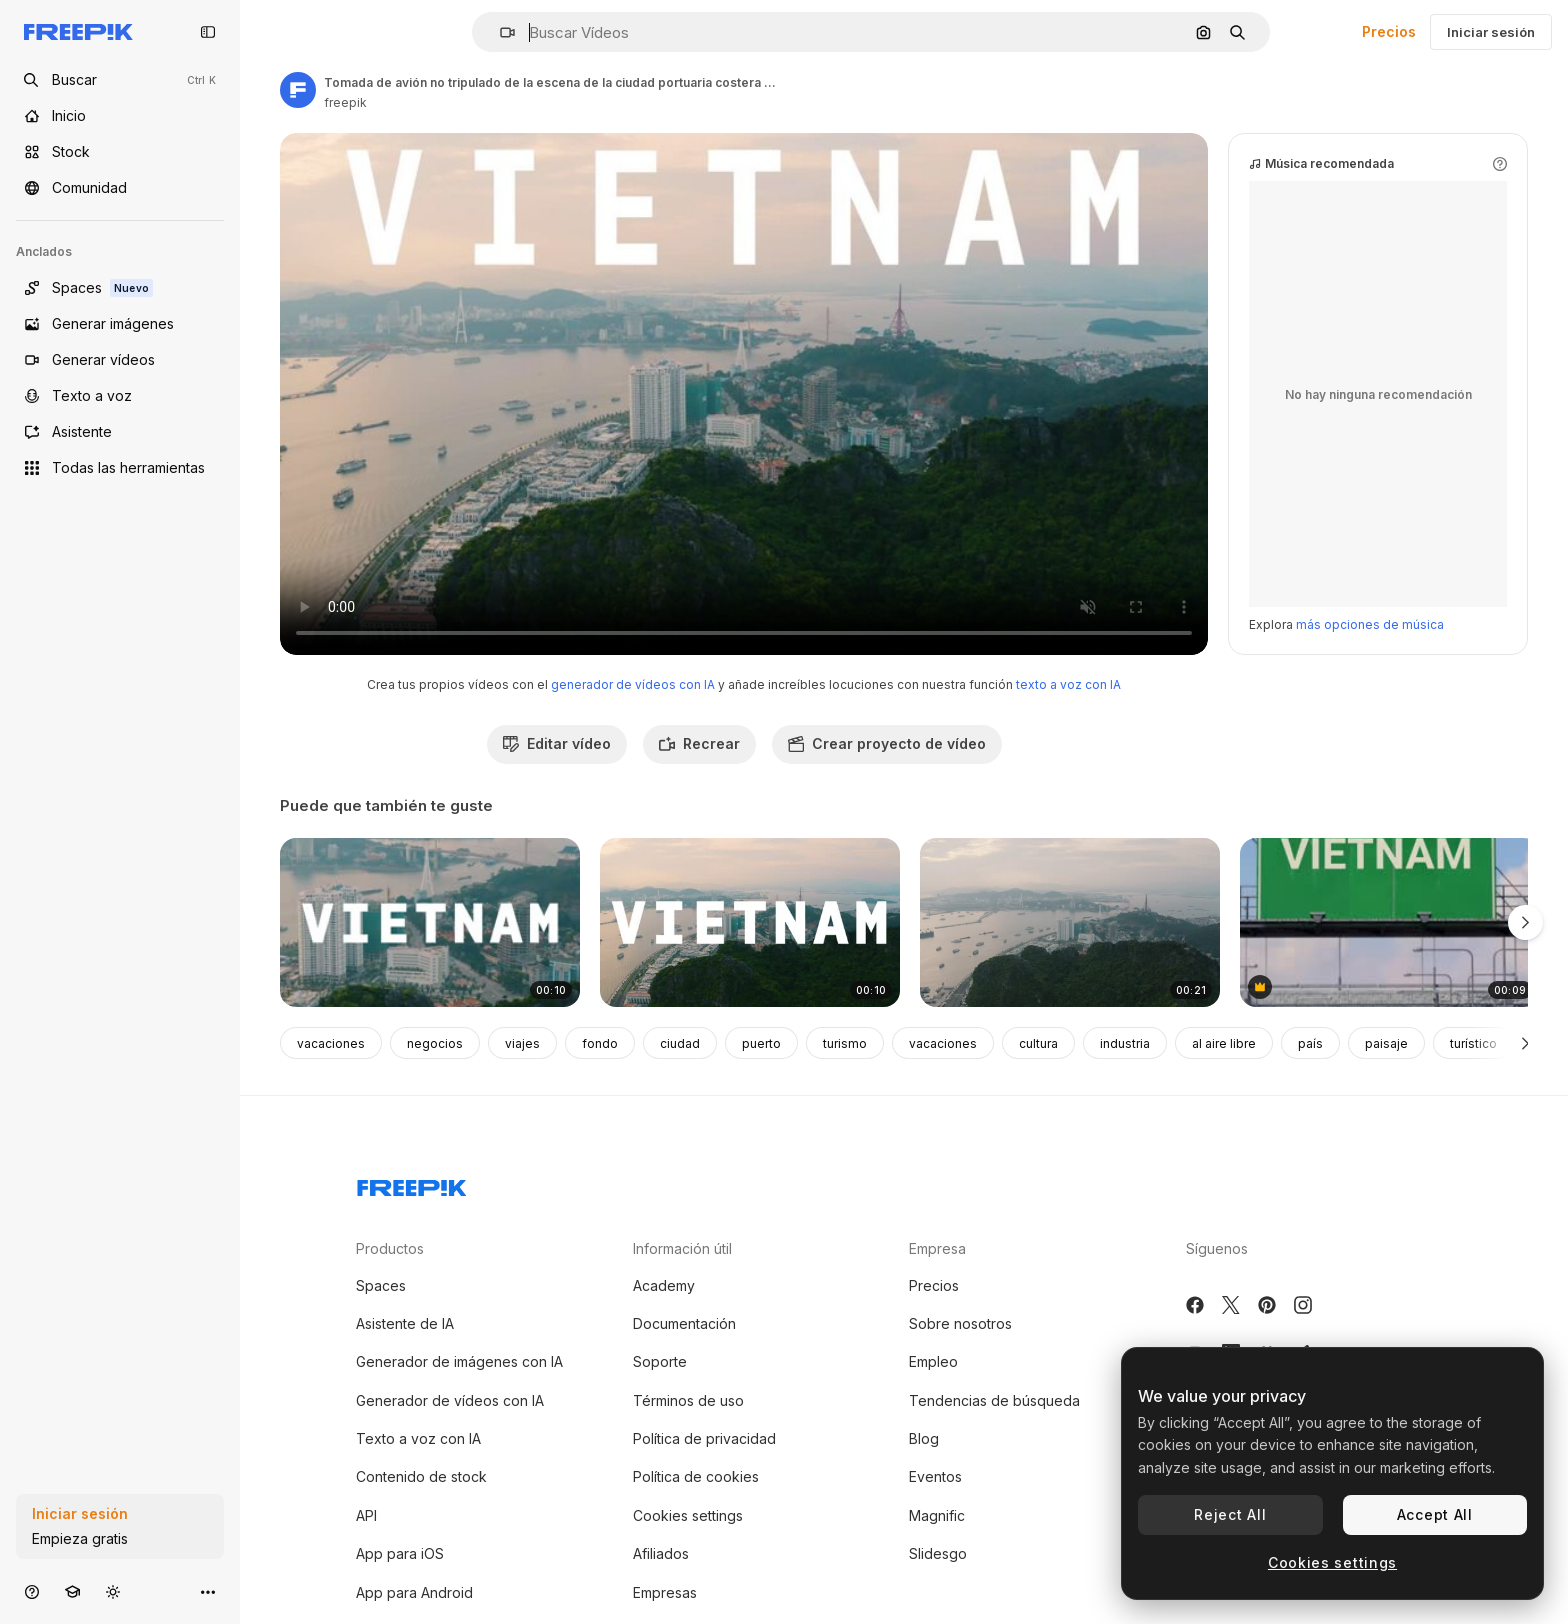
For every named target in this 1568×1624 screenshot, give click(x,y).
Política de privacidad (704, 1438)
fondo (600, 1043)
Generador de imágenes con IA (459, 1361)
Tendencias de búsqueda (994, 1400)
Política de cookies (696, 1476)
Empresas (665, 1592)
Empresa (937, 1248)
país (1310, 1043)
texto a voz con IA (1068, 684)
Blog (924, 1438)
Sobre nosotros (960, 1323)
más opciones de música (1370, 624)
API (366, 1515)
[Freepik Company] (412, 1184)
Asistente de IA (405, 1323)
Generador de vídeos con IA (450, 1400)
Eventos (935, 1476)
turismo (845, 1043)
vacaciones (331, 1043)
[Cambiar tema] (113, 1591)
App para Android (414, 1592)
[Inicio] (120, 116)
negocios (435, 1043)
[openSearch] (120, 80)
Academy (664, 1285)
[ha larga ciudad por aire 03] (1070, 922)
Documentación (684, 1323)
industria (1125, 1043)
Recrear (699, 743)
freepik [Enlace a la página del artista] (345, 102)
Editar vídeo (557, 743)
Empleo (933, 1361)
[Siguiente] (1525, 1043)
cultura (1038, 1043)
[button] (499, 32)
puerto (761, 1043)
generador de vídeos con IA (633, 684)
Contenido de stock (421, 1476)
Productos (390, 1248)
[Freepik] (78, 32)
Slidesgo (938, 1553)
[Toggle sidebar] (208, 32)
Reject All (1230, 1514)
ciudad (680, 1043)
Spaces (381, 1285)
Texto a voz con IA (418, 1438)
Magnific (937, 1515)
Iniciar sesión (1491, 32)
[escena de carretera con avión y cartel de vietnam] (1390, 922)
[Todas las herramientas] (120, 468)
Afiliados (661, 1553)
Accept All (1435, 1514)
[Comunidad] (120, 188)
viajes (522, 1043)
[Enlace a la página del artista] (298, 90)
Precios (1389, 31)
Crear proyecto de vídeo (887, 743)
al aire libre (1224, 1043)
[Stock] (120, 152)
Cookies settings (688, 1515)
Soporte (660, 1361)
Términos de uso (688, 1400)
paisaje (1386, 1043)
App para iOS (400, 1553)
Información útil (682, 1248)
